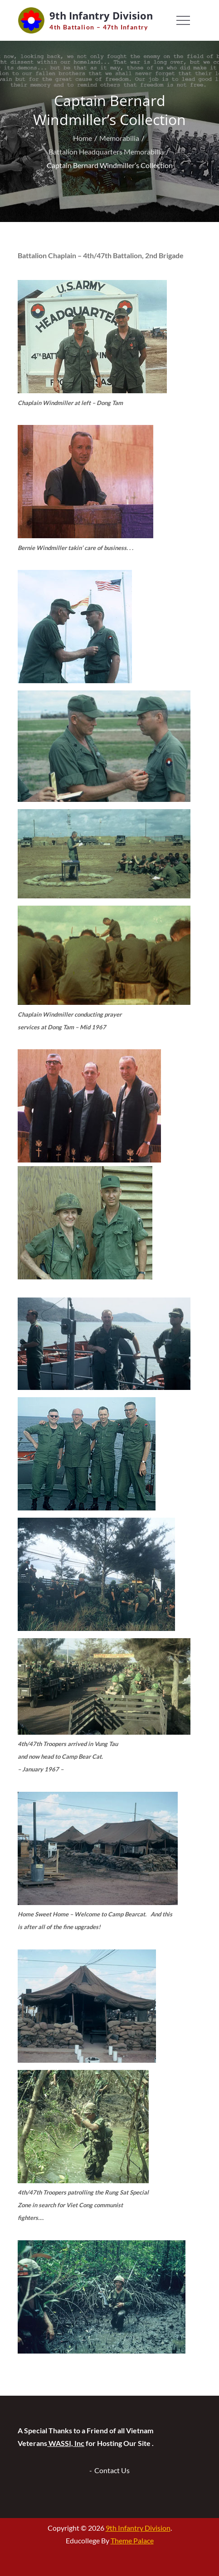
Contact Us (112, 2470)
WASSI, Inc (65, 2443)
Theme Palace (132, 2540)
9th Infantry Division (101, 15)
